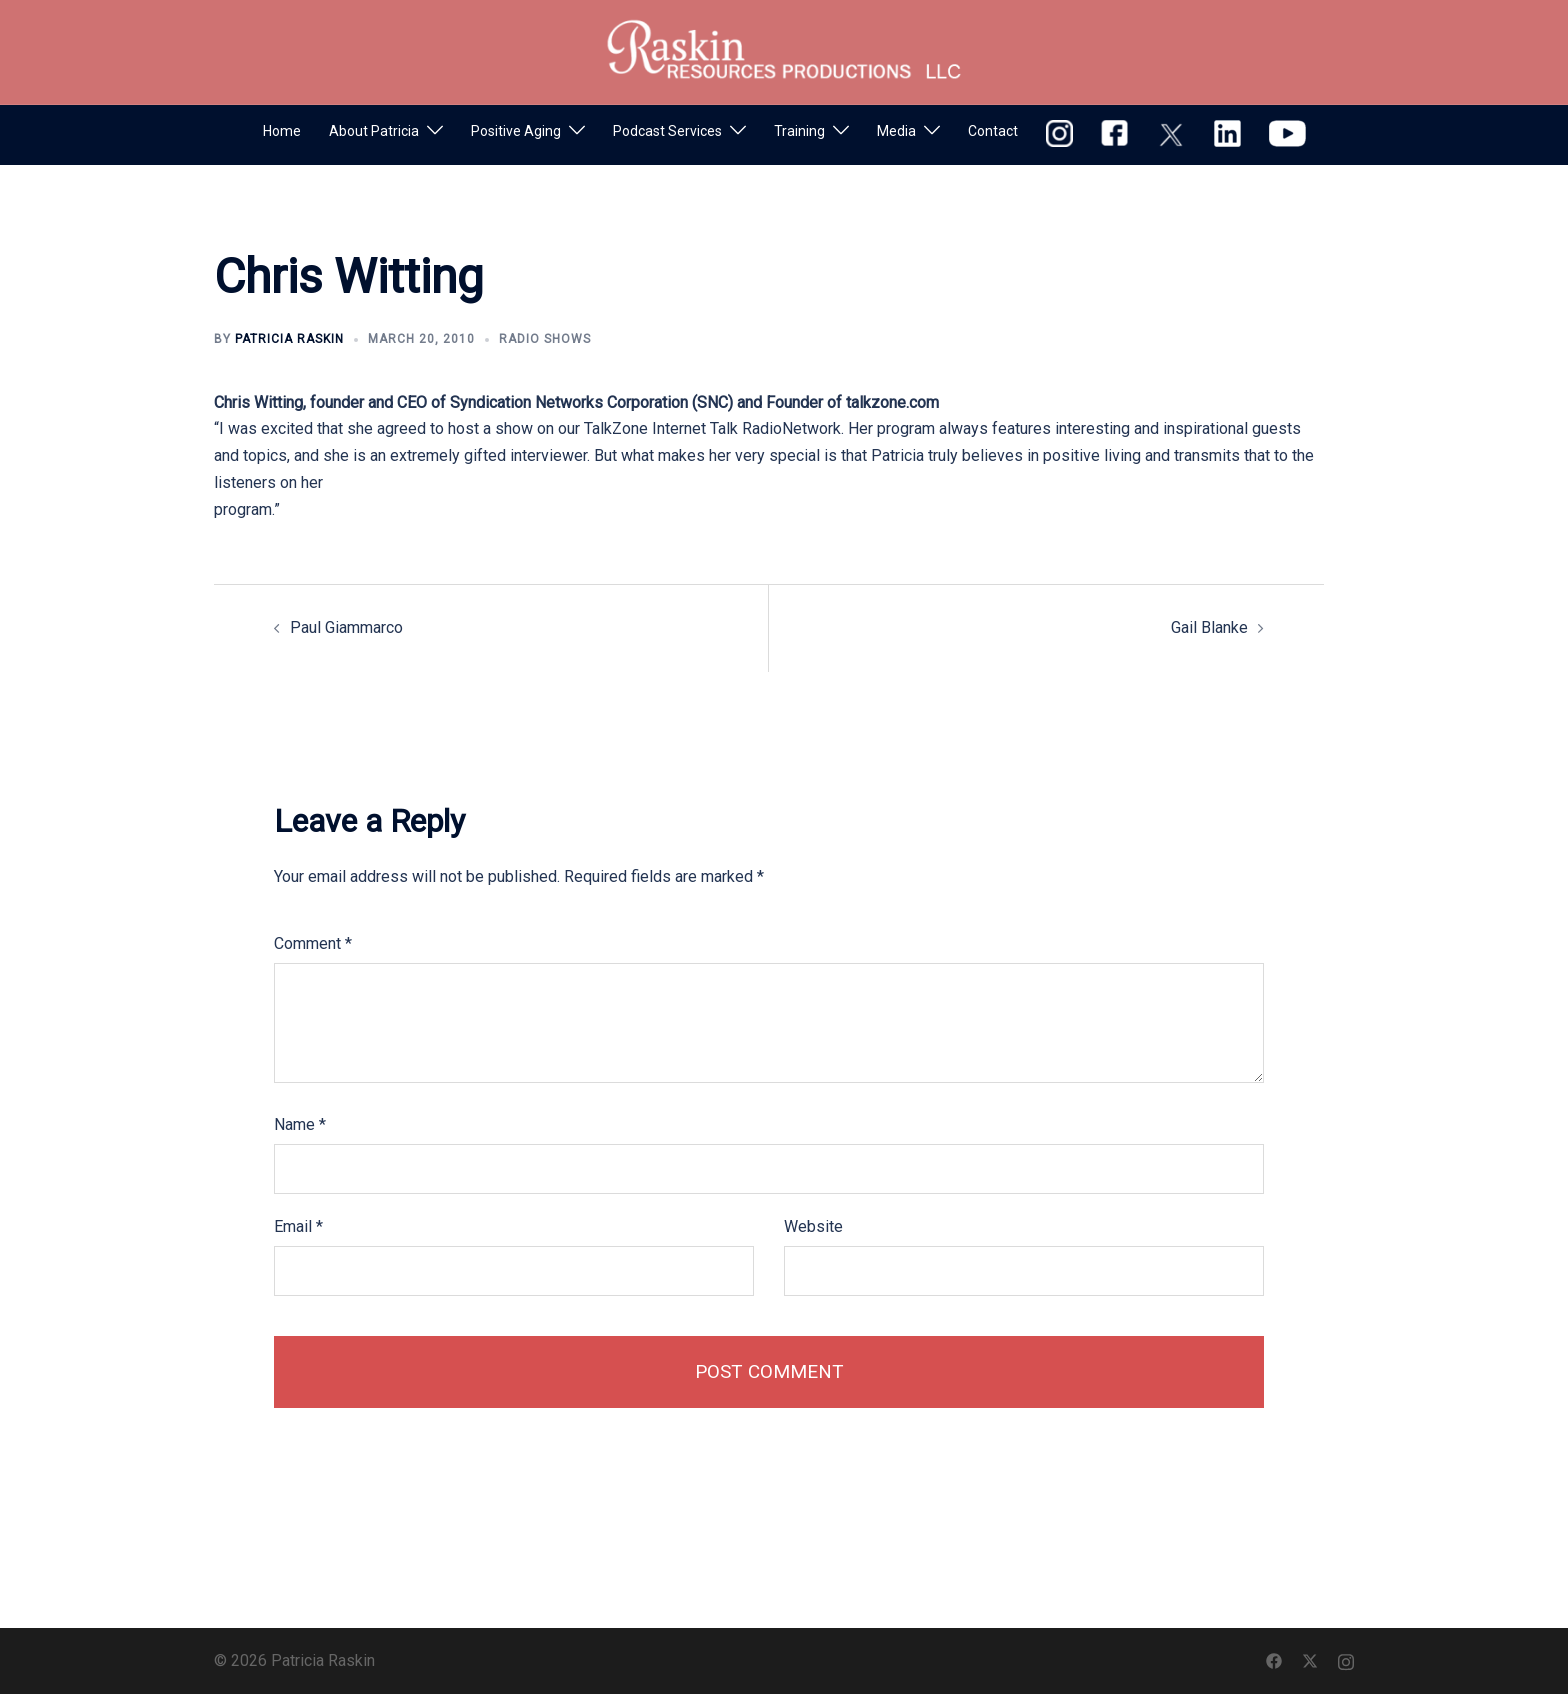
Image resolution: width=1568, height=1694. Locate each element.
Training (799, 131)
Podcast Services (667, 131)
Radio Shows (545, 339)
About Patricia (374, 131)
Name (300, 1124)
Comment (313, 943)
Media (896, 131)
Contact (993, 131)
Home (282, 131)
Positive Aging (516, 131)
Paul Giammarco (346, 627)
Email (298, 1226)
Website (813, 1226)
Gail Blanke (1209, 627)
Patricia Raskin (289, 339)
